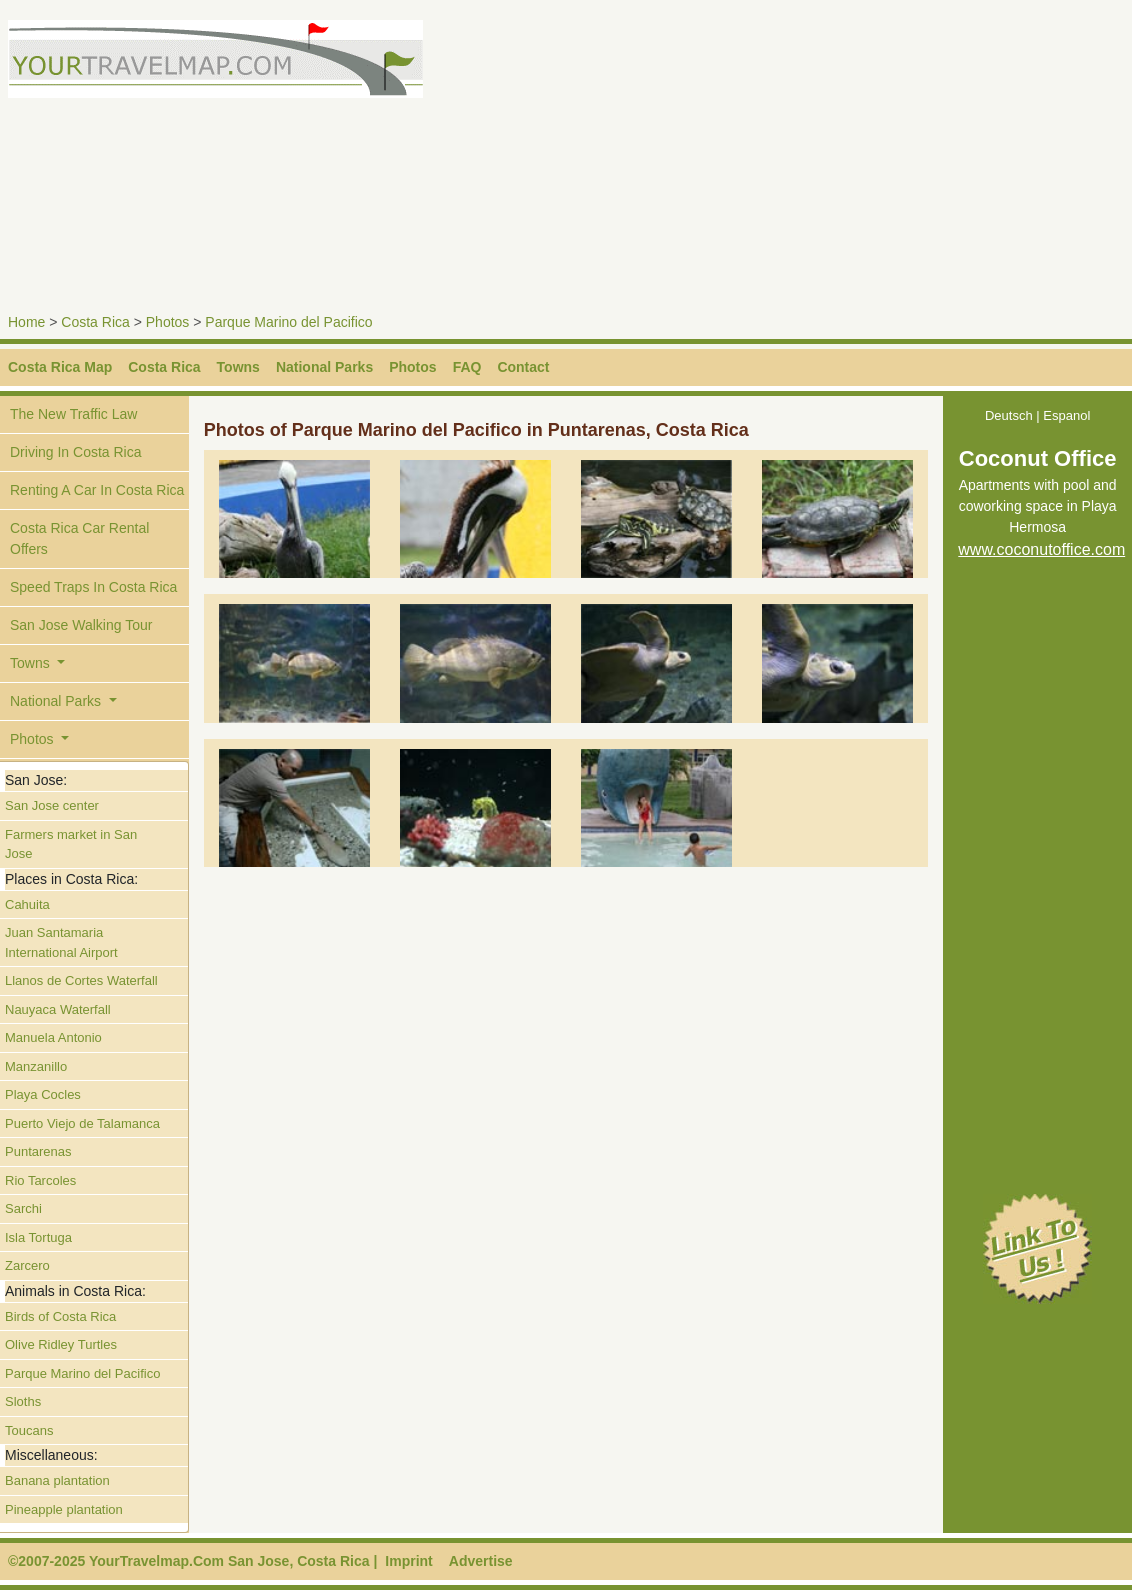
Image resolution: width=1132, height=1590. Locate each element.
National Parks (324, 367)
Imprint (408, 1561)
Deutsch (1009, 415)
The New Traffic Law (73, 414)
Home (26, 322)
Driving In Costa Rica (76, 452)
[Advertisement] (853, 160)
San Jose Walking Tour (81, 625)
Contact (523, 367)
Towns (238, 367)
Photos (168, 322)
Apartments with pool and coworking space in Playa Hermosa (1037, 507)
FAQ (467, 367)
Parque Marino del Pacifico (288, 322)
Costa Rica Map (60, 367)
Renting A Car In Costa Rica (97, 490)
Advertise (481, 1561)
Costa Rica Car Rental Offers (79, 538)
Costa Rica (95, 322)
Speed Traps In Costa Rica (93, 587)
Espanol (1066, 415)
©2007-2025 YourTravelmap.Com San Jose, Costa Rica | (192, 1561)
